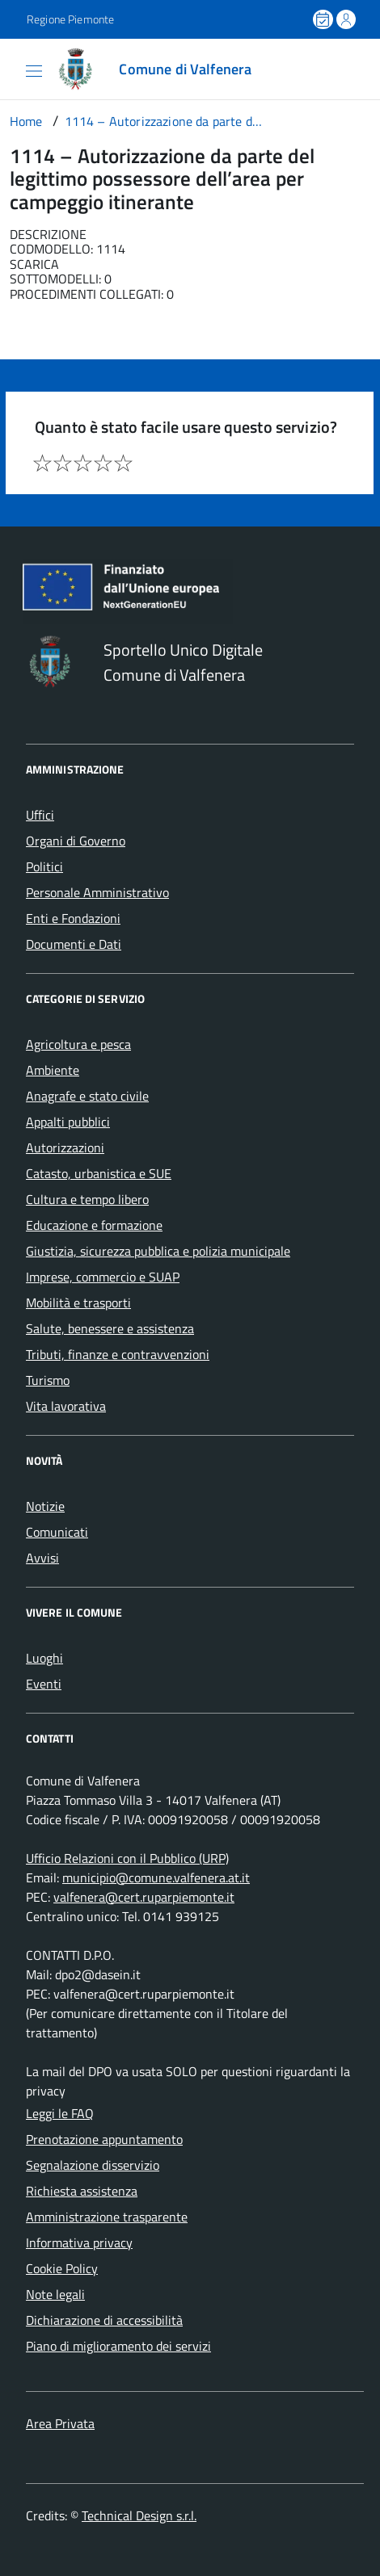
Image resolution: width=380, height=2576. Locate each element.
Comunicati (57, 1532)
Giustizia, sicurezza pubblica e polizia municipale (158, 1251)
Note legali (55, 2294)
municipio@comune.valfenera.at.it (156, 1877)
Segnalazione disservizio (92, 2165)
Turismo (48, 1380)
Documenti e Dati (73, 944)
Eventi (43, 1683)
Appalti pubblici (68, 1121)
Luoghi (44, 1658)
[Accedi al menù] (13, 68)
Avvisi (42, 1557)
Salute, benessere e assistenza (110, 1328)
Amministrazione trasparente (107, 2216)
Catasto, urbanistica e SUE (98, 1173)
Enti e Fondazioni (73, 918)
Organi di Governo (75, 840)
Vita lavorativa (66, 1406)
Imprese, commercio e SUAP (102, 1276)
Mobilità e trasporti (78, 1302)
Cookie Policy (62, 2268)
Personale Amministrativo (97, 892)
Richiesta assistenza (81, 2191)
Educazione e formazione (94, 1225)
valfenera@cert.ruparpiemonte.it (143, 1897)
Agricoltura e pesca (78, 1044)
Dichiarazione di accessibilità (104, 2320)
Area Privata (60, 2423)
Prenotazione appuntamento (104, 2139)
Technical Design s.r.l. (139, 2515)
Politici (44, 866)
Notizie (45, 1506)
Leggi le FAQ (60, 2113)
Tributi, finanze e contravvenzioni (117, 1354)
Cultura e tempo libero (87, 1199)
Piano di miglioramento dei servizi (118, 2346)
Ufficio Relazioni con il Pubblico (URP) (127, 1858)
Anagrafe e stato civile (87, 1095)
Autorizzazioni (65, 1147)
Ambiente (52, 1070)
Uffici (40, 814)
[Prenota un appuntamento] (324, 19)
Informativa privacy (79, 2242)
